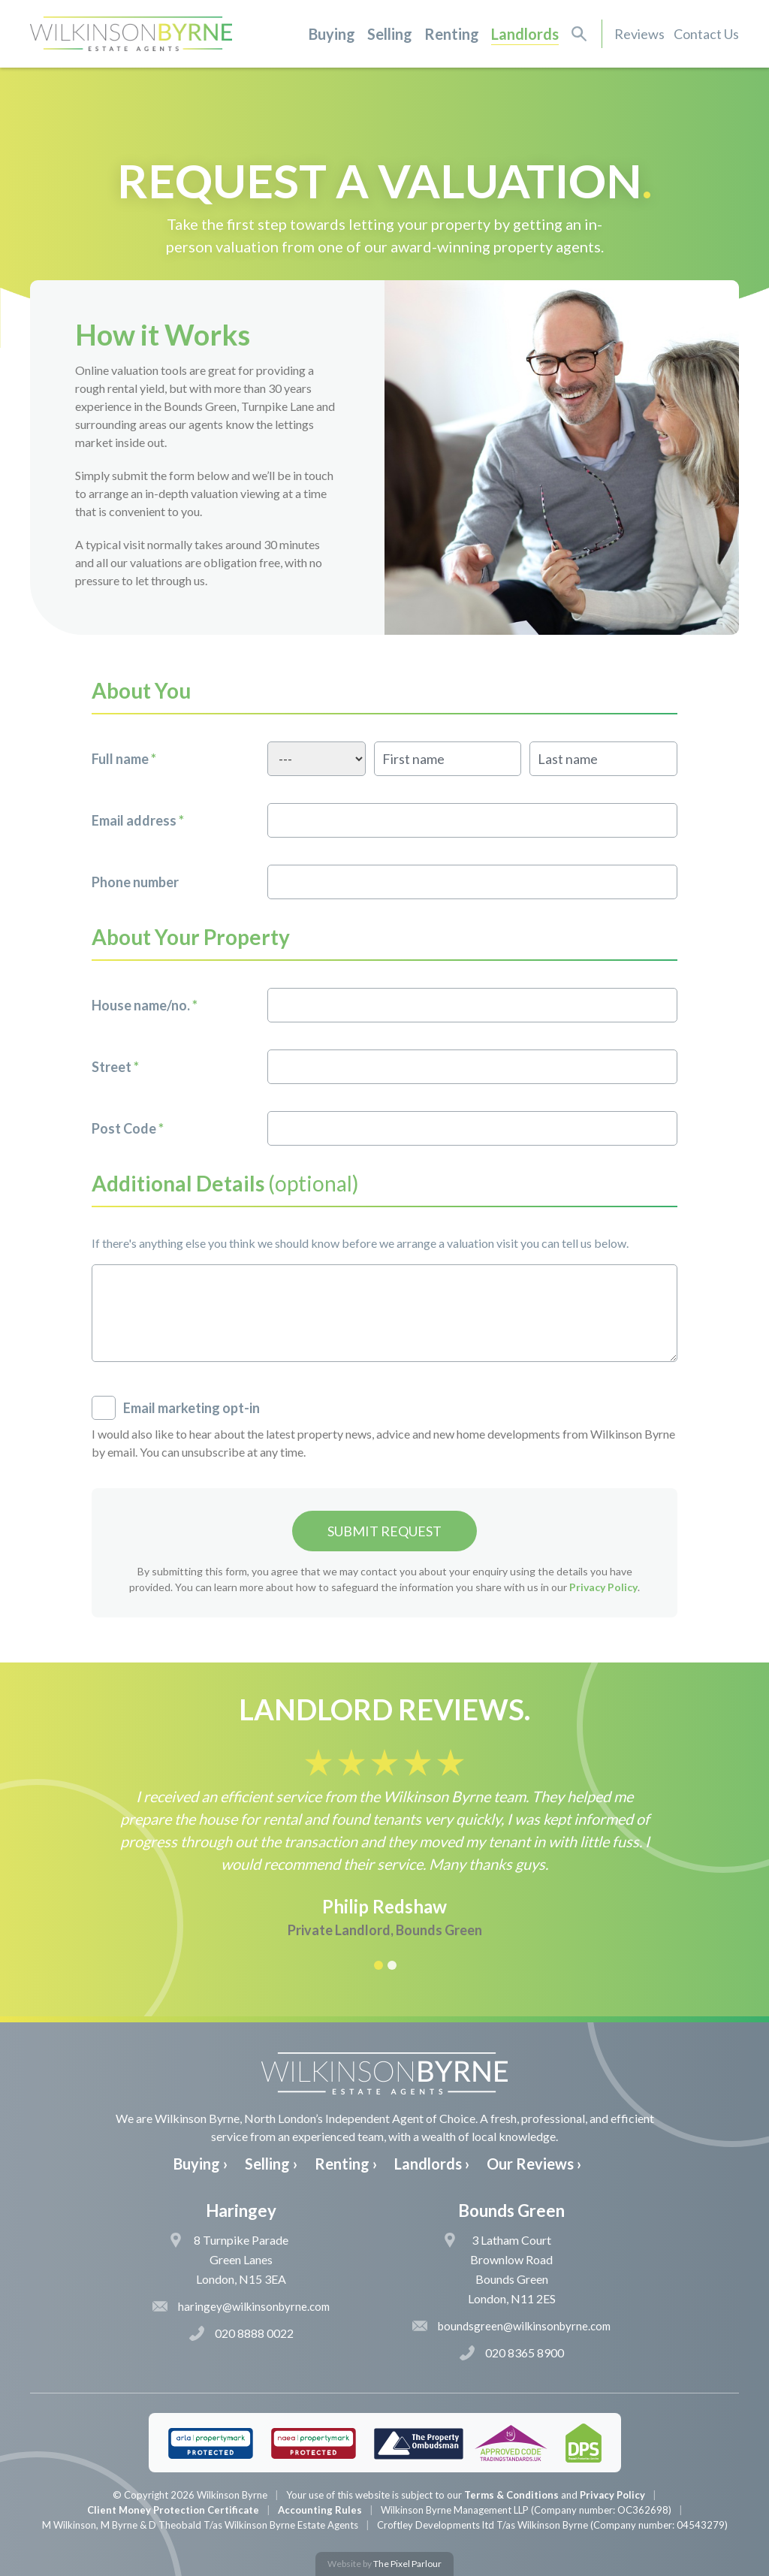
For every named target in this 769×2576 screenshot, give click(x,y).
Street (115, 1066)
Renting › (346, 2164)
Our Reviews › (534, 2164)
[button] (377, 1964)
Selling (389, 34)
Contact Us (706, 34)
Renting (451, 34)
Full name (124, 758)
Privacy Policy (603, 1587)
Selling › (271, 2164)
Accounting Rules (320, 2510)
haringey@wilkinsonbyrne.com (241, 2306)
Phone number (135, 882)
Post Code (128, 1128)
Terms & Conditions (511, 2495)
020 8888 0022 (241, 2333)
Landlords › (431, 2164)
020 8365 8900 (512, 2353)
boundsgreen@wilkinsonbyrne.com (511, 2326)
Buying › (200, 2164)
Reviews (639, 34)
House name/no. (145, 1005)
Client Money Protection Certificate (173, 2510)
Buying (332, 34)
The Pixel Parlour (407, 2563)
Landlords (525, 34)
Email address (138, 820)
